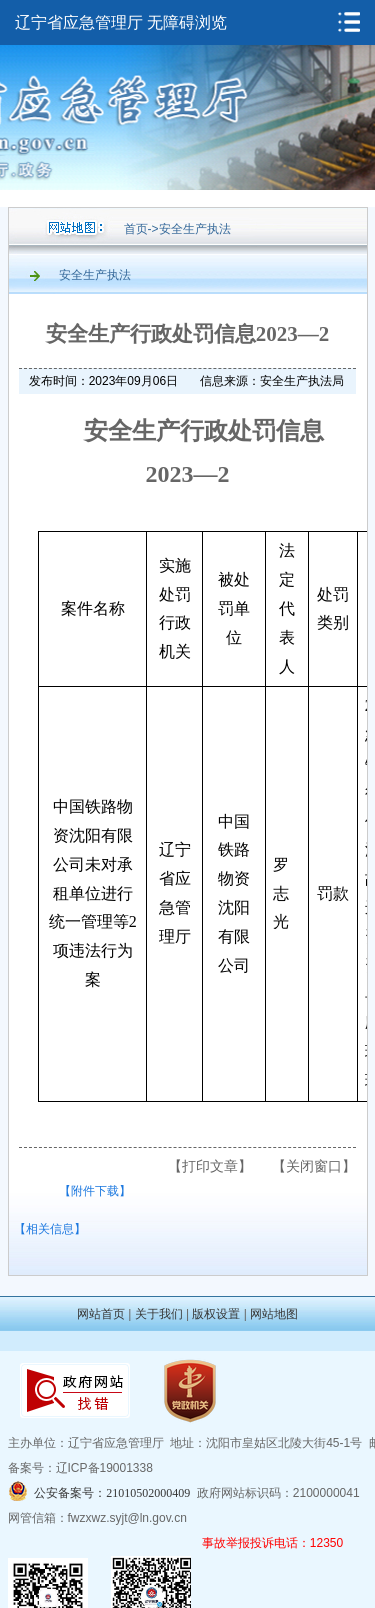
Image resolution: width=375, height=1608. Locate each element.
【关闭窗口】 (314, 1166)
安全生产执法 (195, 229)
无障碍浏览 (187, 22)
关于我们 (159, 1314)
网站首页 (101, 1314)
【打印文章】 (210, 1166)
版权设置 (216, 1314)
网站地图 (274, 1314)
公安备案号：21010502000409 (112, 1493)
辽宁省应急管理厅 (79, 22)
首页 (136, 229)
